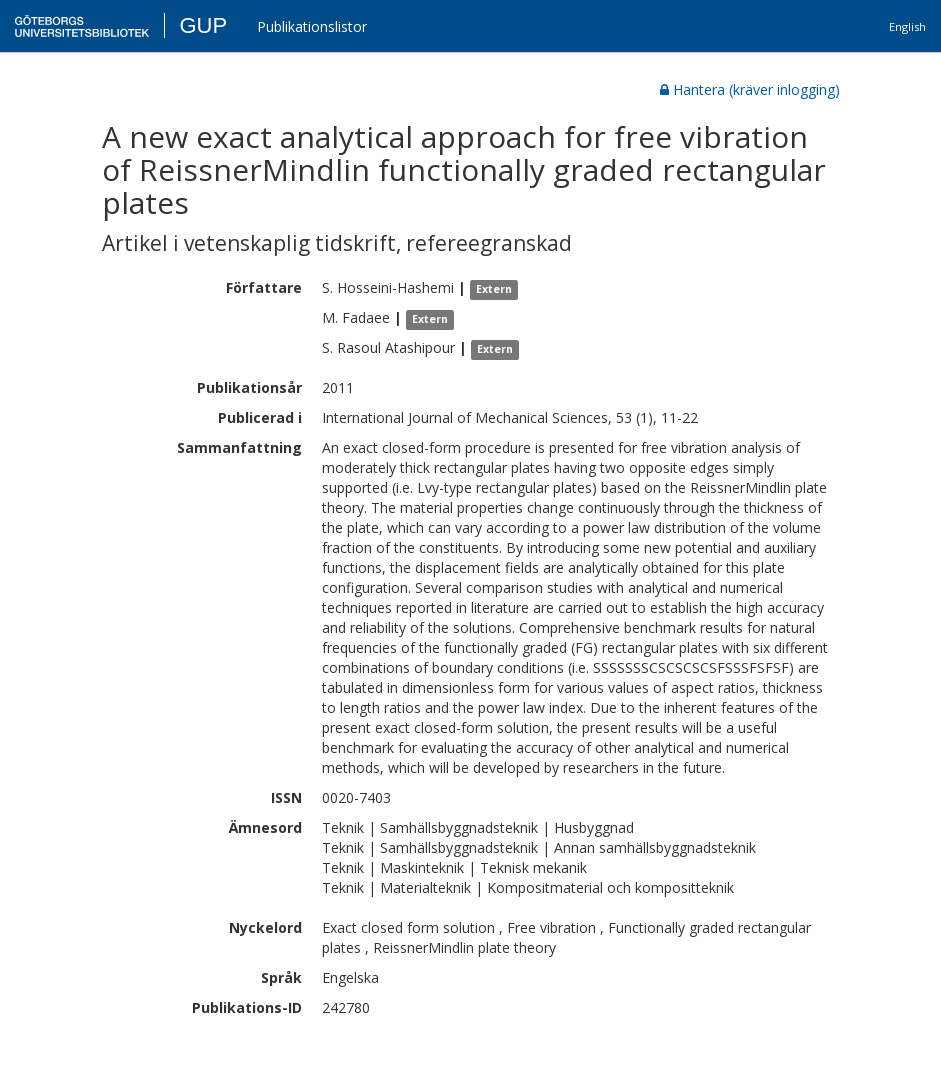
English (907, 26)
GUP (203, 25)
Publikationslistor (312, 26)
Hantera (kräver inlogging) (750, 89)
